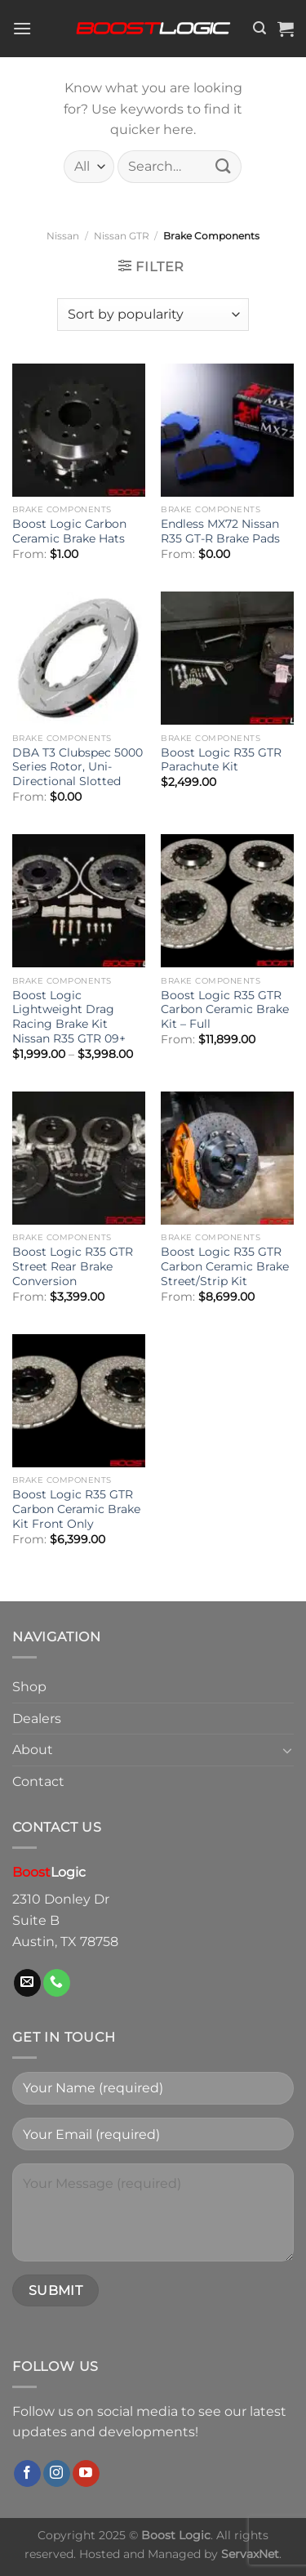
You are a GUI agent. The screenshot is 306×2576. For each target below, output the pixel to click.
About (32, 1749)
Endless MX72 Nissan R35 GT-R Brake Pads (220, 531)
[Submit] (222, 166)
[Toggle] (287, 1750)
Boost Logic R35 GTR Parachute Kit (221, 760)
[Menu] (22, 28)
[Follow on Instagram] (56, 2474)
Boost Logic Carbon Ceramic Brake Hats (69, 531)
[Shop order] (152, 314)
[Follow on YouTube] (86, 2474)
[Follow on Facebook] (27, 2474)
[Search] (259, 28)
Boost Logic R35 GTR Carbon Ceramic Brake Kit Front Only (76, 1508)
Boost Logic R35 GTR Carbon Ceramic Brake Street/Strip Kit (225, 1266)
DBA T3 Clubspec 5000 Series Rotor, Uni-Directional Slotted (77, 767)
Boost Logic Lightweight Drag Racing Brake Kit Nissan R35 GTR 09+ (69, 1017)
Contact (38, 1781)
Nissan (63, 236)
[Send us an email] (27, 1983)
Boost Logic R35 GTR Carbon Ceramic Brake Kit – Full (225, 1009)
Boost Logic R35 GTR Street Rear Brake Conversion (72, 1266)
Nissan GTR (121, 236)
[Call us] (56, 1983)
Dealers (36, 1718)
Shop (29, 1686)
